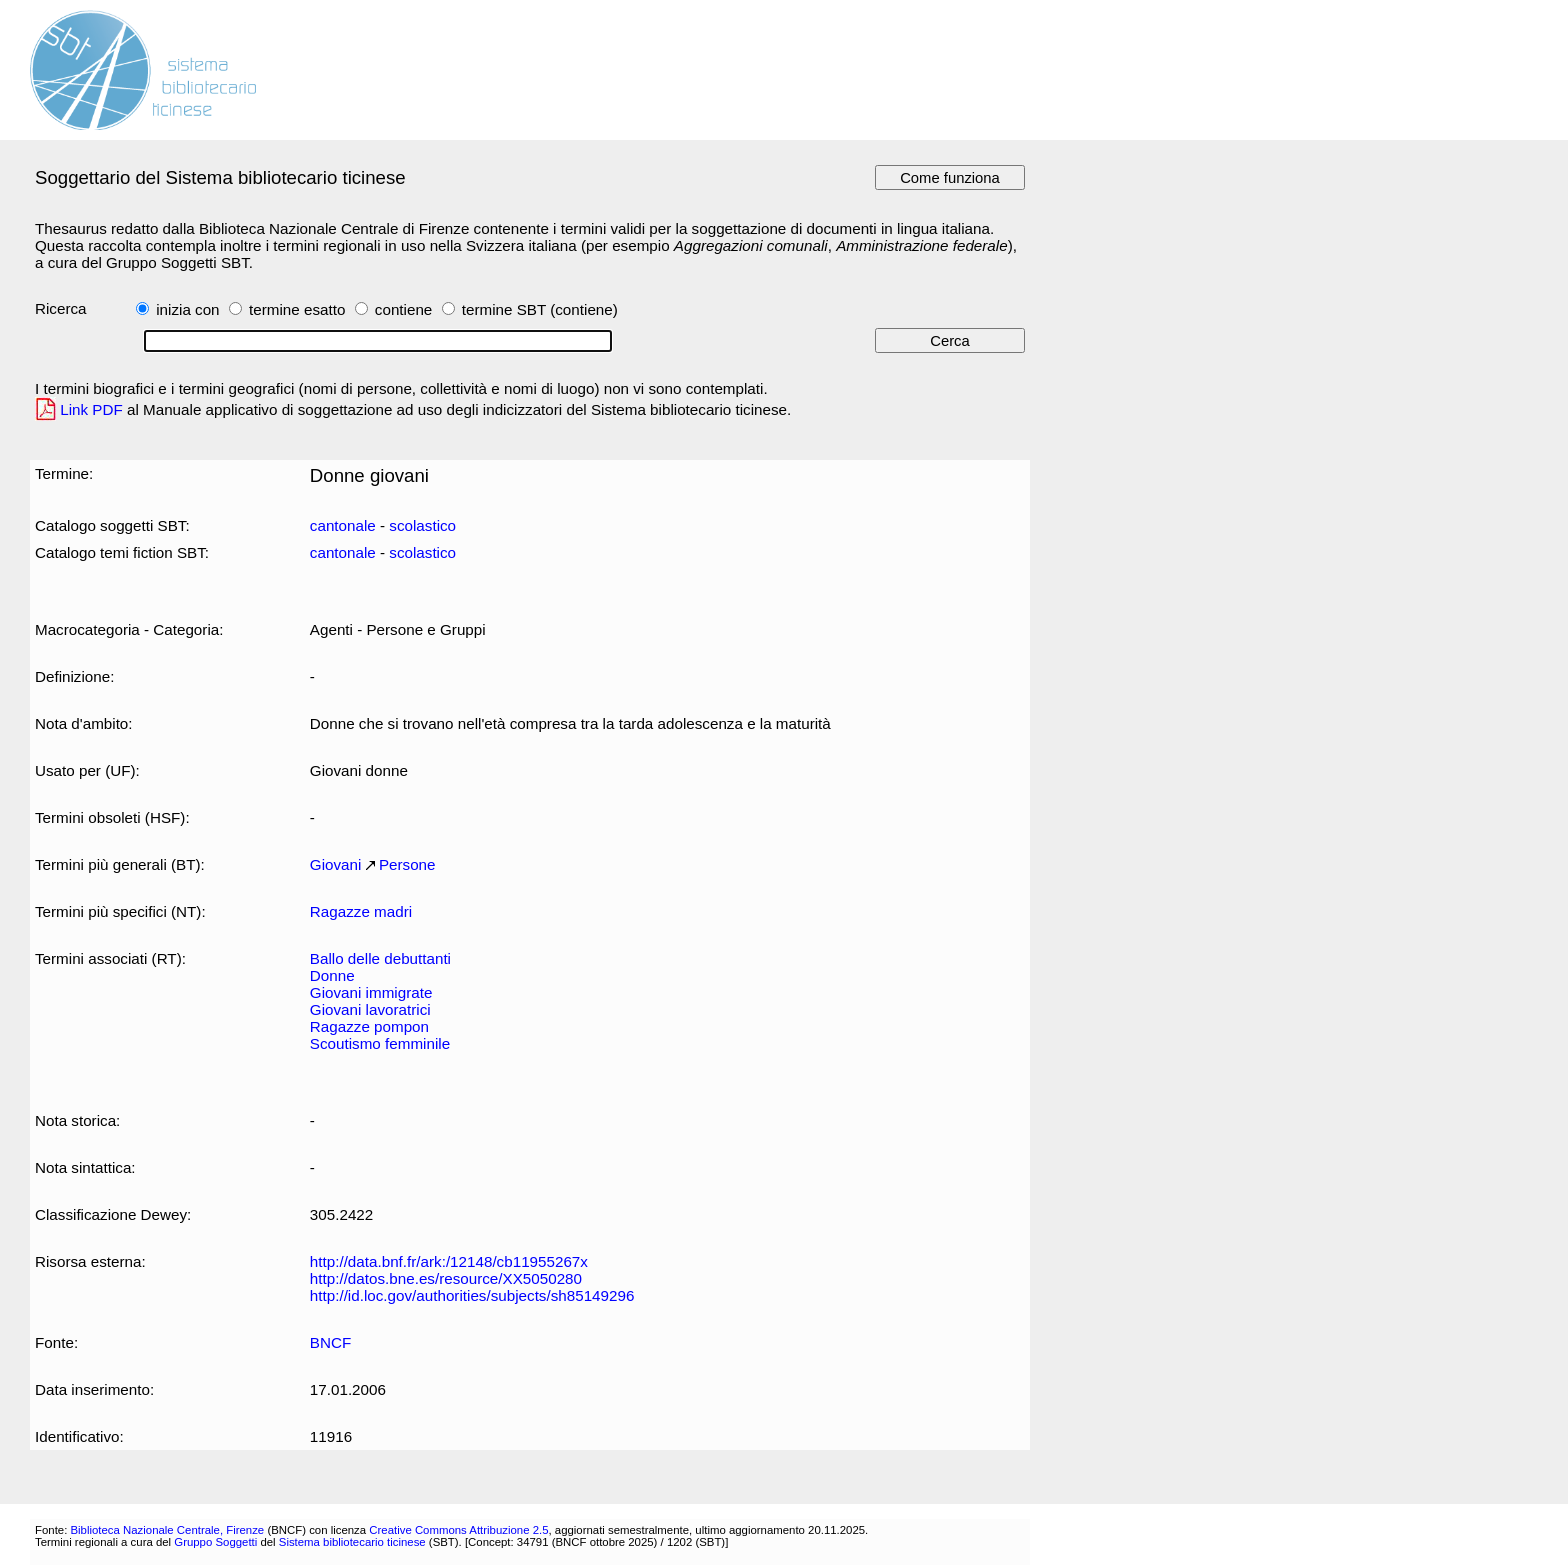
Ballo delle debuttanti (380, 958)
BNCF (330, 1342)
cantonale (343, 525)
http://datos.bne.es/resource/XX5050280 (446, 1278)
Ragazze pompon (369, 1026)
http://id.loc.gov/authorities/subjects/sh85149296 (472, 1295)
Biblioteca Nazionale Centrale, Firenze (167, 1530)
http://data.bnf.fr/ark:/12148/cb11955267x (449, 1261)
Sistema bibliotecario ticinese (352, 1542)
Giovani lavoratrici (370, 1009)
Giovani (336, 864)
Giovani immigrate (371, 992)
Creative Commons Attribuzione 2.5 (458, 1530)
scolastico (422, 525)
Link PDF (91, 409)
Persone (407, 864)
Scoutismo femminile (380, 1043)
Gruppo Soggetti (215, 1542)
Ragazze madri (361, 911)
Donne (332, 975)
